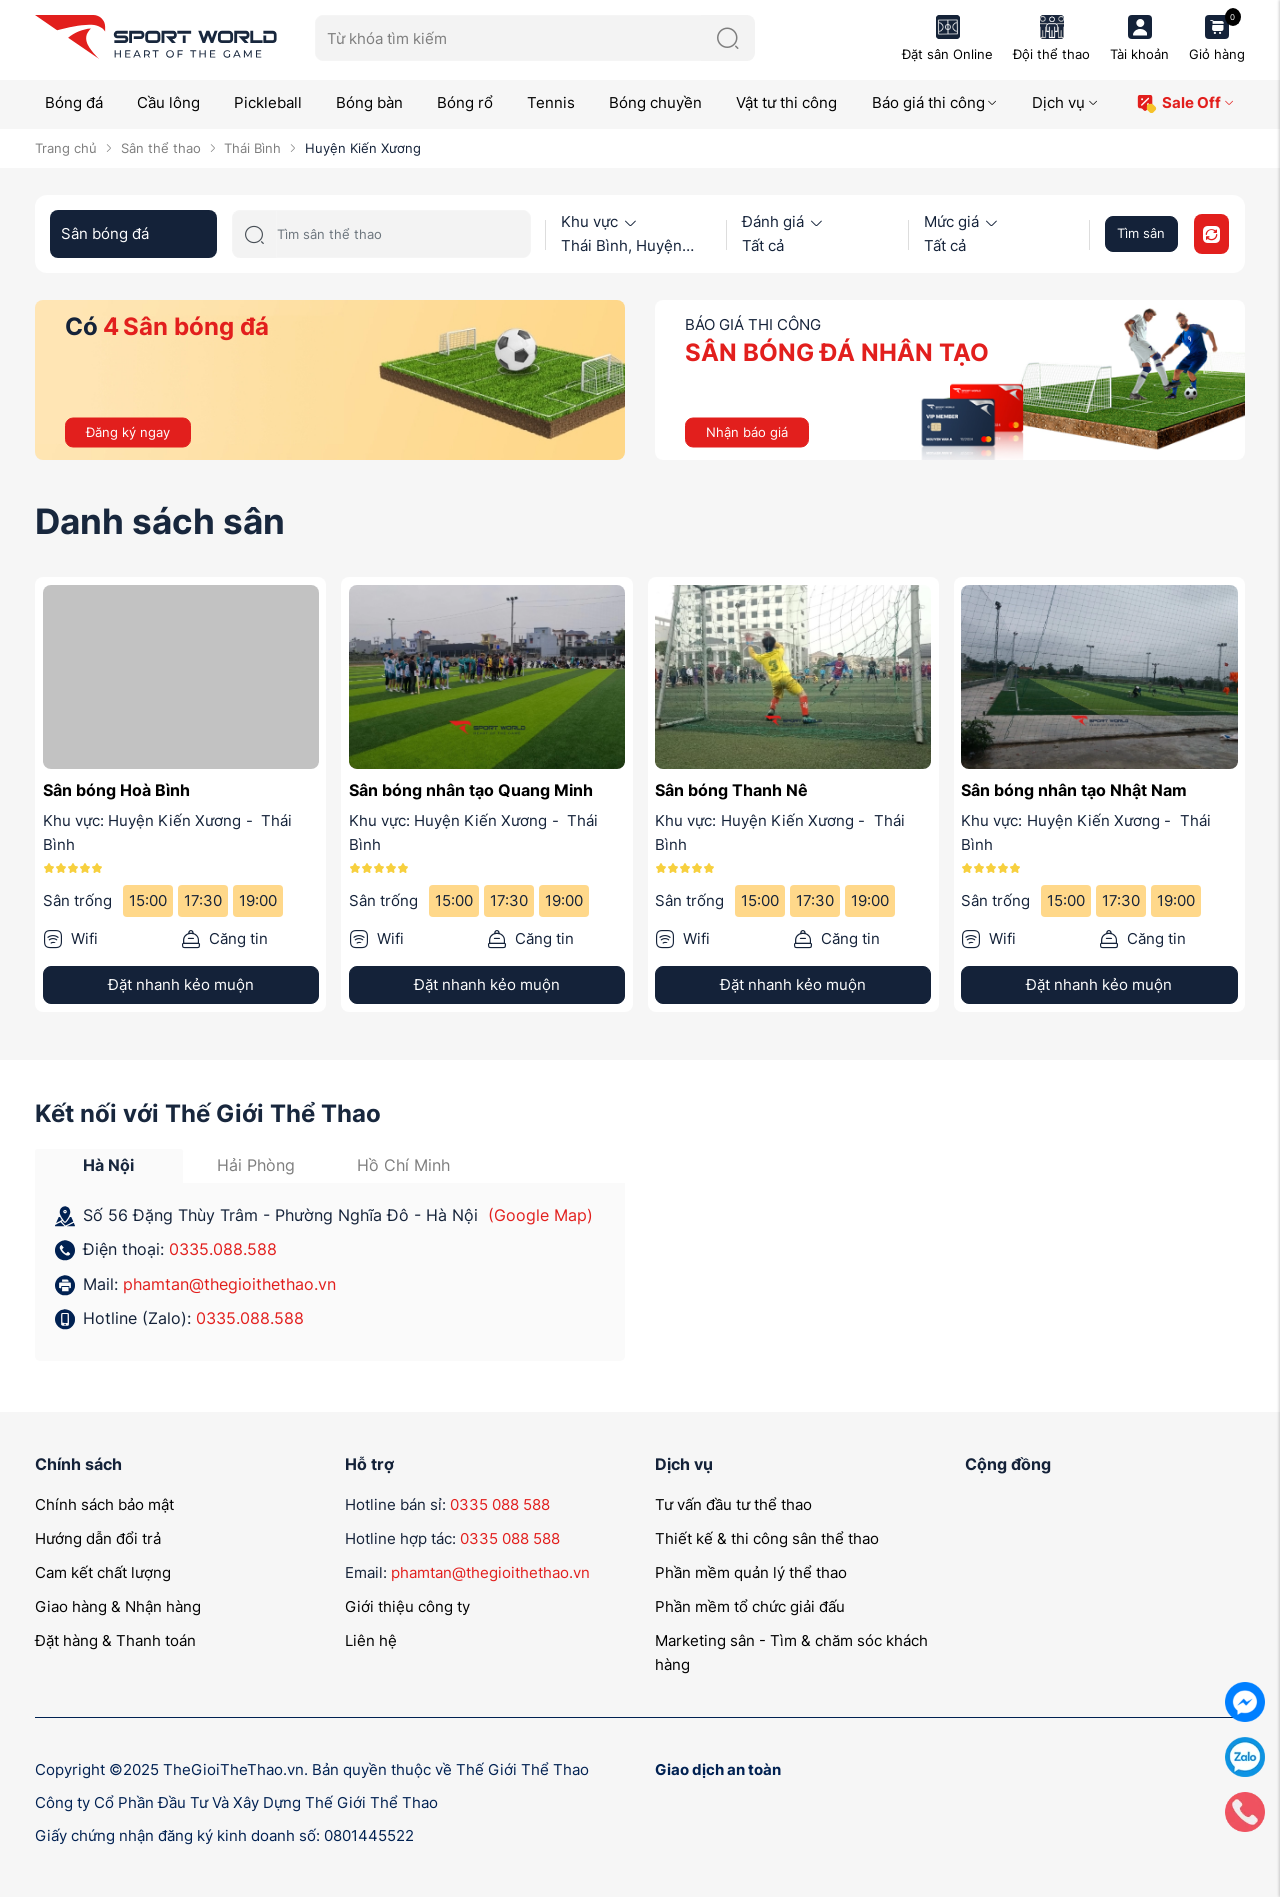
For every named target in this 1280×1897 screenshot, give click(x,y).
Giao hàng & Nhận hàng (118, 1606)
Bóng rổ (465, 102)
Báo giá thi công (935, 102)
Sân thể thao (161, 148)
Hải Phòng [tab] (256, 1165)
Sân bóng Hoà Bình (116, 790)
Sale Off (1185, 103)
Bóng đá (74, 102)
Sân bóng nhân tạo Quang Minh (471, 790)
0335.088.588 (223, 1249)
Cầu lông (168, 102)
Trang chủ (66, 148)
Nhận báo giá (747, 431)
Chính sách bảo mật (104, 1504)
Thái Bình (252, 148)
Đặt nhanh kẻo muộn (181, 984)
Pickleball (268, 102)
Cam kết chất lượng (103, 1572)
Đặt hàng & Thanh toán (115, 1640)
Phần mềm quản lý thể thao (751, 1572)
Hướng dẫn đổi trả (98, 1538)
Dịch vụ (1065, 102)
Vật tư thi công (786, 102)
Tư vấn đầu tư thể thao (733, 1504)
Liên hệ (371, 1640)
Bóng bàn (369, 102)
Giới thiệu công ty (407, 1606)
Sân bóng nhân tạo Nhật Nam (1074, 790)
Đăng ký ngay (128, 431)
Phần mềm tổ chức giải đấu (750, 1606)
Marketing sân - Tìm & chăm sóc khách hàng (791, 1652)
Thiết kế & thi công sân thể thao (767, 1538)
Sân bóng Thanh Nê (731, 790)
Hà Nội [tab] (108, 1165)
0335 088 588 (500, 1504)
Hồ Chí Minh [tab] (403, 1165)
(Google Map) (540, 1215)
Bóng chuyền (655, 102)
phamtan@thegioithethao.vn (229, 1284)
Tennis (551, 102)
